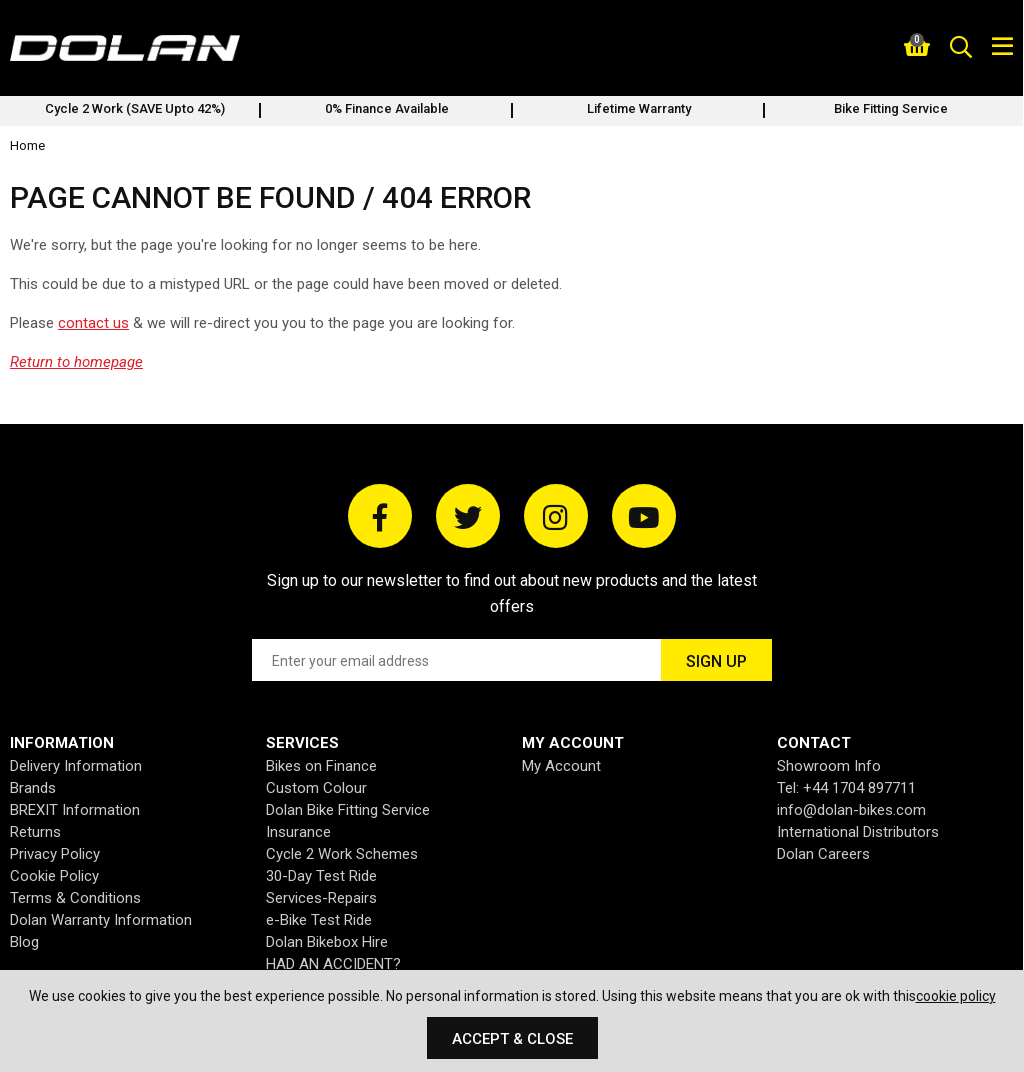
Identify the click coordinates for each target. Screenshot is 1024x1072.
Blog (24, 942)
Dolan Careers (823, 854)
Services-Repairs (321, 898)
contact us (93, 323)
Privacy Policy (55, 854)
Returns (35, 832)
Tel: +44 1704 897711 (846, 788)
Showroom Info (829, 766)
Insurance (298, 832)
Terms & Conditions (75, 898)
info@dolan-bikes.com (851, 810)
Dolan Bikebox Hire (327, 942)
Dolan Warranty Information (101, 920)
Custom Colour (316, 788)
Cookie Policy (54, 876)
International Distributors (858, 832)
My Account (561, 766)
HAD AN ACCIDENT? (333, 964)
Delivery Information (76, 766)
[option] (135, 111)
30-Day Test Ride (321, 876)
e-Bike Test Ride (319, 920)
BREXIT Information (75, 810)
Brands (33, 788)
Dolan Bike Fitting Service (348, 810)
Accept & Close (512, 1039)
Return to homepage (76, 362)
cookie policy (956, 996)
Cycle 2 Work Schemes (342, 854)
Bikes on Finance (321, 766)
